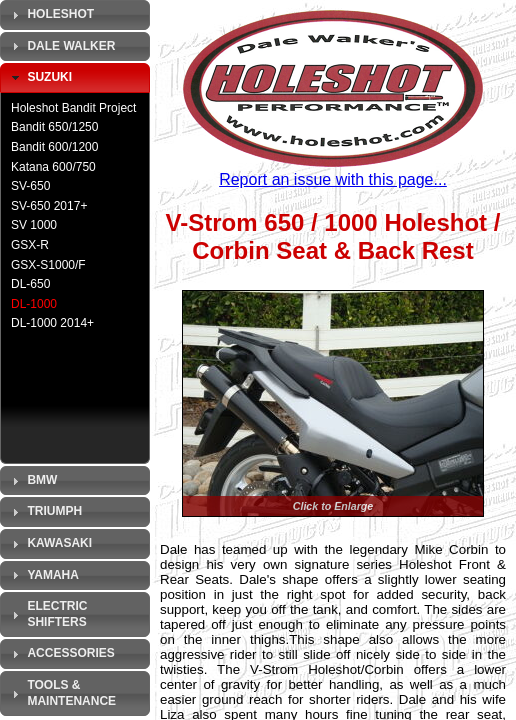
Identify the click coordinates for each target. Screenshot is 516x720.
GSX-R (30, 245)
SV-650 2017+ (49, 206)
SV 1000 (34, 225)
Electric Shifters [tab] (47, 614)
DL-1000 (34, 304)
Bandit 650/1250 (54, 127)
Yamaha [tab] (43, 575)
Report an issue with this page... (333, 179)
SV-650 (30, 186)
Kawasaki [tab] (49, 544)
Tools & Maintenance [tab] (61, 693)
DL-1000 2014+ (52, 323)
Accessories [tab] (61, 654)
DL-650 (30, 284)
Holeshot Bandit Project (73, 108)
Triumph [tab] (44, 512)
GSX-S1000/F (48, 265)
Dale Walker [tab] (61, 46)
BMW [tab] (32, 481)
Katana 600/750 (53, 167)
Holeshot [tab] (50, 15)
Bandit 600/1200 (54, 147)
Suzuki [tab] (39, 78)
